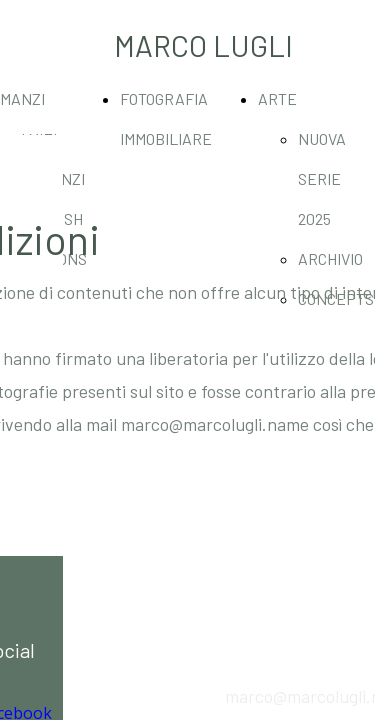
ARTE (277, 98)
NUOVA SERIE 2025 (322, 178)
